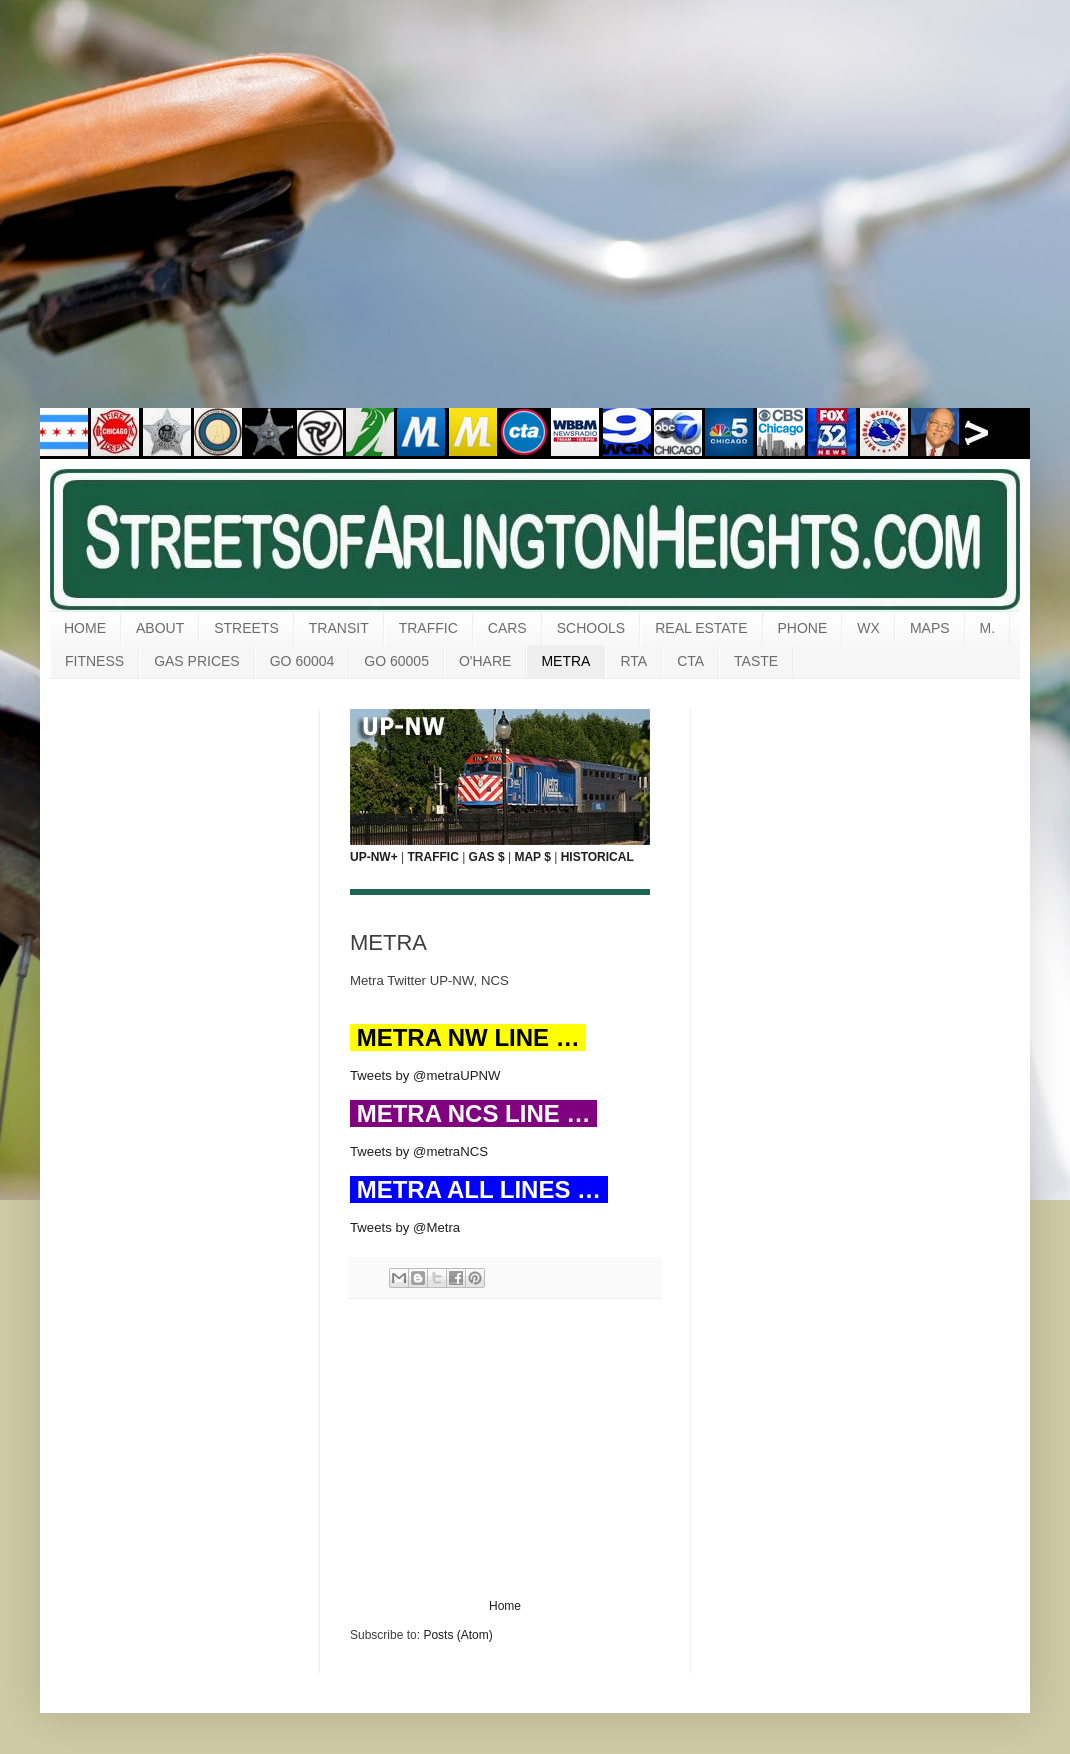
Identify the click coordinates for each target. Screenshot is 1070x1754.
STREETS (246, 628)
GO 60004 (302, 661)
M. (988, 628)
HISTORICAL (597, 857)
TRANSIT (339, 628)
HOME (85, 628)
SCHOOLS (591, 628)
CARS (507, 628)
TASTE (756, 661)
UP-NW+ (374, 857)
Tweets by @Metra (405, 1227)
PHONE (803, 628)
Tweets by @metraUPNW (425, 1075)
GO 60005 (396, 661)
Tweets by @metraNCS (419, 1151)
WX (868, 628)
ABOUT (160, 628)
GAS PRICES (197, 661)
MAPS (930, 628)
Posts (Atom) (457, 1635)
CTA (690, 661)
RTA (633, 661)
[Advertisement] (187, 217)
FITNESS (94, 661)
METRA (565, 661)
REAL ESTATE (701, 628)
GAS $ (487, 857)
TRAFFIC (428, 628)
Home (505, 1606)
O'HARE (485, 661)
